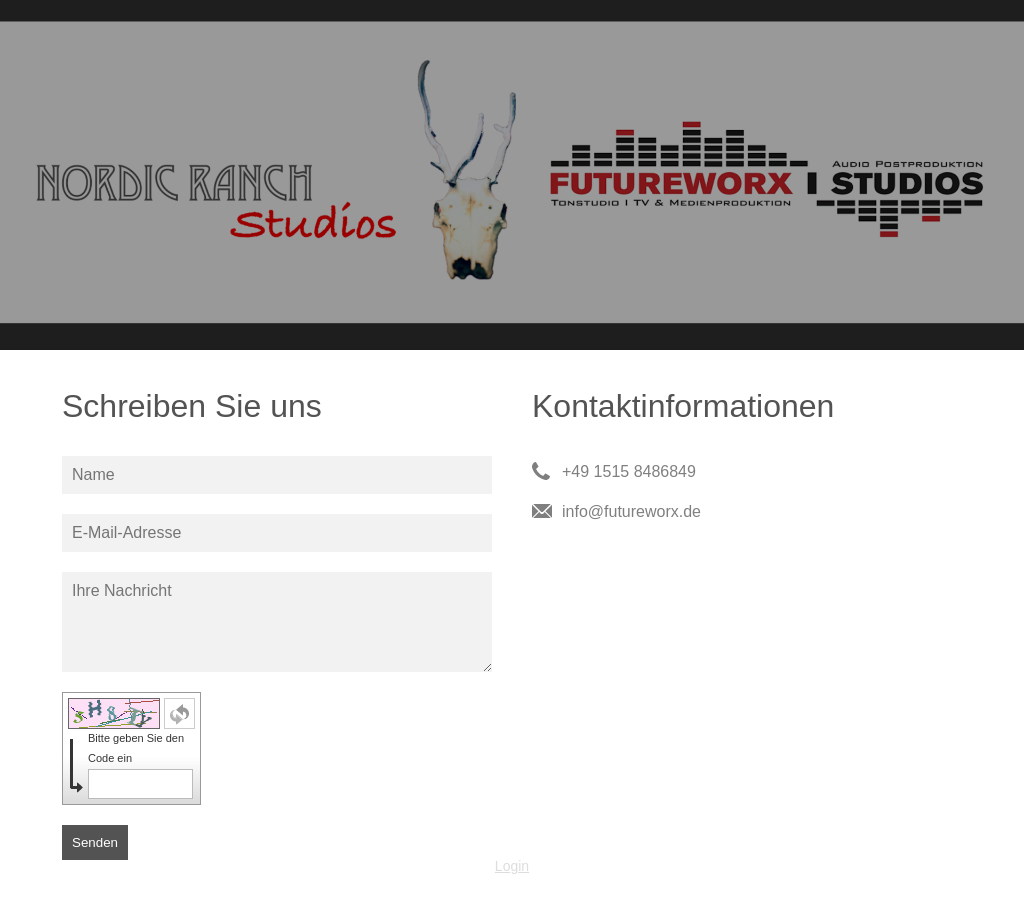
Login (512, 866)
